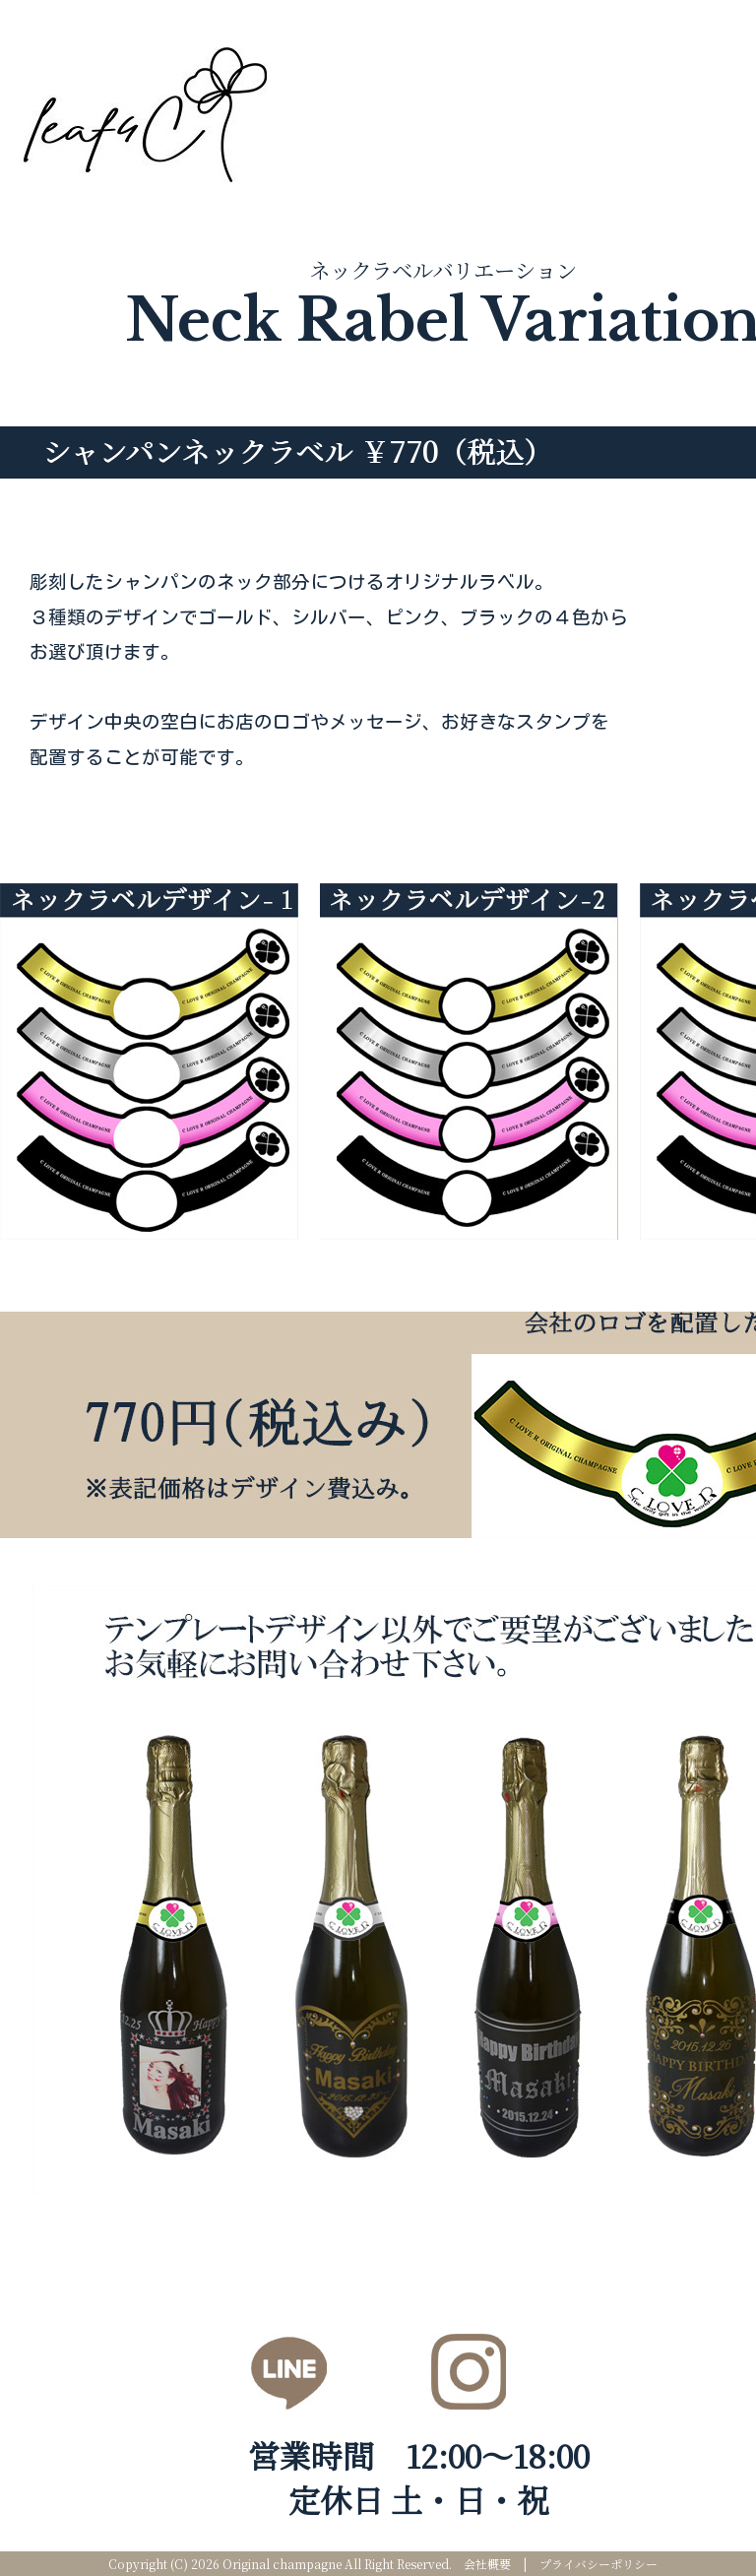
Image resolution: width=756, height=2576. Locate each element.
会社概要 (487, 2563)
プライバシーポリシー (598, 2563)
